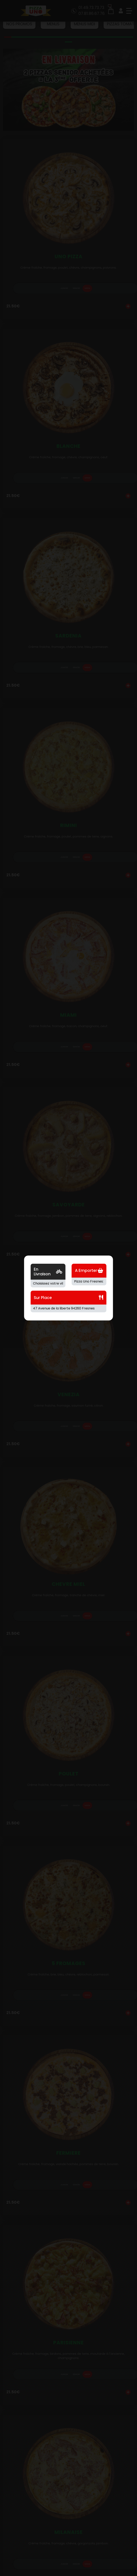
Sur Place (43, 1297)
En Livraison (42, 1271)
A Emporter (86, 1270)
